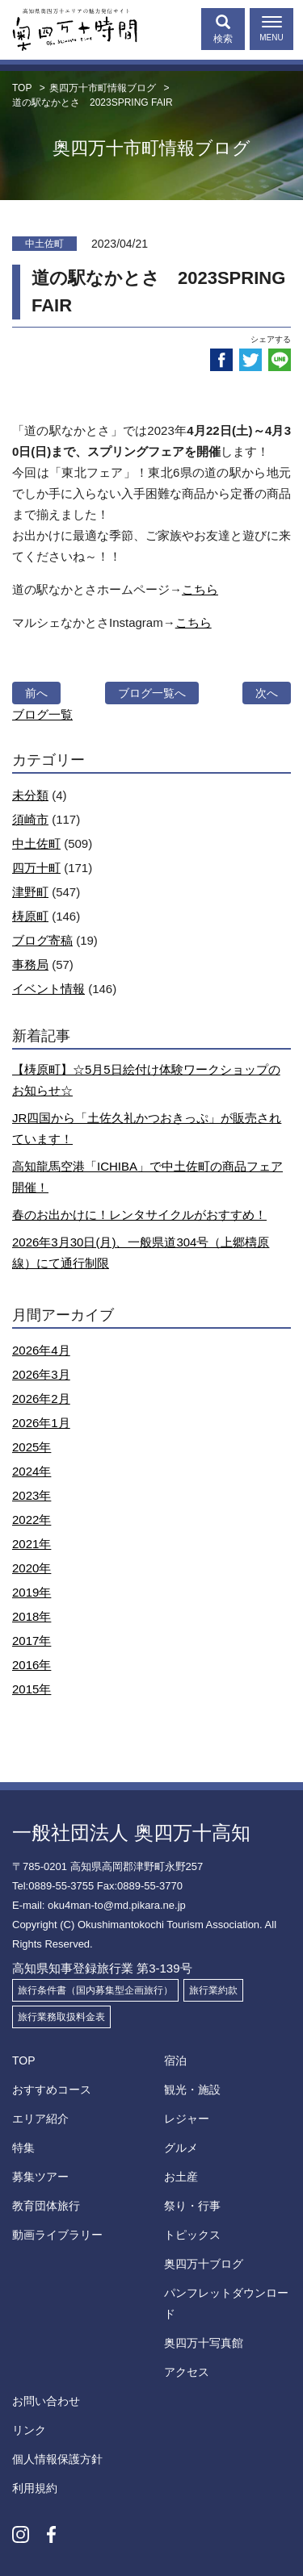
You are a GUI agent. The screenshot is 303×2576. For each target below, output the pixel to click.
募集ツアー (40, 2176)
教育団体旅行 (46, 2205)
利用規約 (34, 2488)
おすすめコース (51, 2089)
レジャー (186, 2118)
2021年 (31, 1544)
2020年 (31, 1568)
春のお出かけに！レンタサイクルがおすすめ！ (139, 1214)
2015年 (31, 1689)
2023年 (31, 1495)
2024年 (31, 1471)
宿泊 (175, 2060)
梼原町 (30, 916)
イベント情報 (48, 989)
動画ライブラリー (57, 2234)
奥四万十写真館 (203, 2342)
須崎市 (30, 819)
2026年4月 (41, 1350)
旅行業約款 (213, 1990)
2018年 (31, 1616)
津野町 (30, 892)
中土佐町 (36, 843)
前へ (36, 693)
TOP (24, 2060)
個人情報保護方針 (57, 2459)
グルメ (181, 2147)
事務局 (30, 964)
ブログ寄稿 (42, 940)
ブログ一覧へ (152, 693)
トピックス (192, 2234)
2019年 (31, 1592)
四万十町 (36, 868)
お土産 (181, 2176)
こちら (200, 589)
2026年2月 (41, 1398)
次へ (266, 693)
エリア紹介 (40, 2118)
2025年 (31, 1447)
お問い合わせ (46, 2400)
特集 (23, 2147)
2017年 (31, 1640)
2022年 (31, 1519)
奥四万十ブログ (203, 2263)
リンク (29, 2430)
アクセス (186, 2371)
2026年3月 (41, 1374)
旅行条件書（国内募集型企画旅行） (95, 1990)
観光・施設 (192, 2089)
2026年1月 (41, 1423)
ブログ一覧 (42, 714)
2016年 (31, 1665)
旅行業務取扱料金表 (61, 2017)
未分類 (30, 795)
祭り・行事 (192, 2205)
